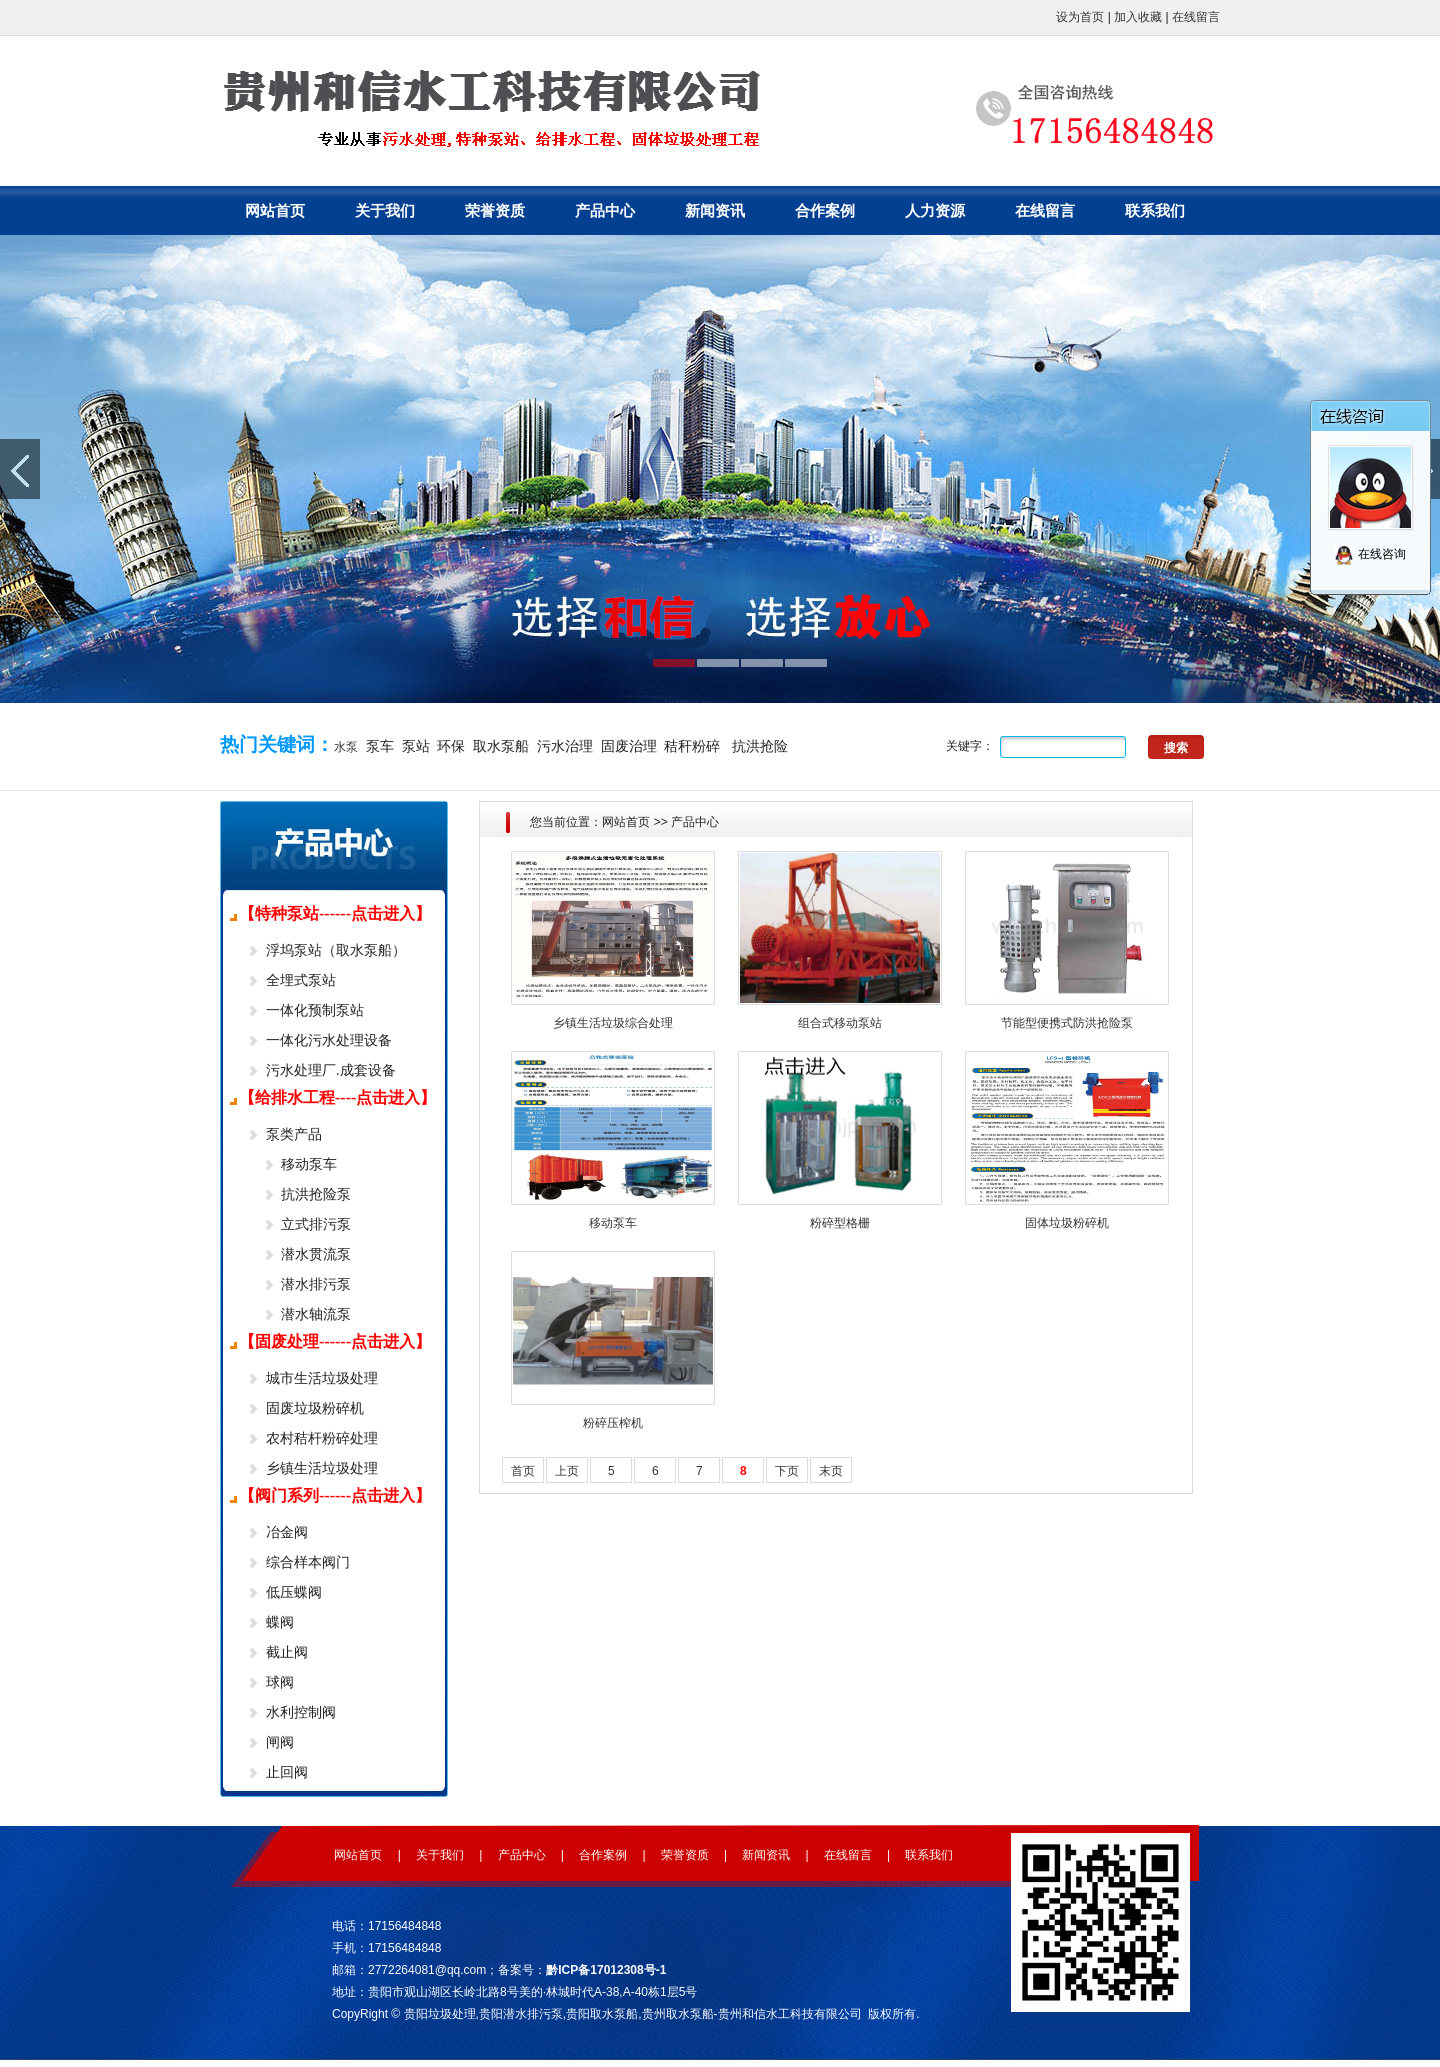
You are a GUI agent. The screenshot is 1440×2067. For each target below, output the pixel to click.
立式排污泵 (316, 1224)
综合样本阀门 (308, 1562)
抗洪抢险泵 (316, 1194)
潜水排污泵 (316, 1284)
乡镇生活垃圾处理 (322, 1468)
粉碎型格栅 (840, 1223)
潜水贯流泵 (316, 1254)
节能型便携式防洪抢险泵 (1067, 1023)
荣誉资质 (495, 210)
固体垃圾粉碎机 (1067, 1223)
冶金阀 (287, 1532)
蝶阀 (280, 1622)
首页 (523, 1471)
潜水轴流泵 (316, 1314)
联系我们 (1155, 210)
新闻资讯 (715, 210)
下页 (787, 1471)
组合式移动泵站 (840, 1023)
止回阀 (287, 1772)
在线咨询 (1369, 554)
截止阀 (287, 1652)
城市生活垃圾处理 (322, 1378)
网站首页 (275, 210)
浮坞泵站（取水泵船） (336, 950)
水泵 (346, 747)
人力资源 (935, 210)
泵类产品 (294, 1134)
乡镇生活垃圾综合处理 (613, 1023)
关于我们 (385, 210)
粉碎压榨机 (613, 1423)
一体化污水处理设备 (329, 1040)
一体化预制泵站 (315, 1010)
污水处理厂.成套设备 (331, 1070)
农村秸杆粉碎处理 (322, 1438)
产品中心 (605, 210)
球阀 (280, 1682)
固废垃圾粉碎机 (315, 1408)
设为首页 (1080, 17)
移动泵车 (309, 1164)
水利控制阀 (301, 1712)
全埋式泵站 (301, 980)
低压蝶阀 (294, 1592)
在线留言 (1196, 17)
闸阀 (280, 1742)
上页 (567, 1471)
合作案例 (825, 210)
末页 (831, 1471)
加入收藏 (1138, 17)
